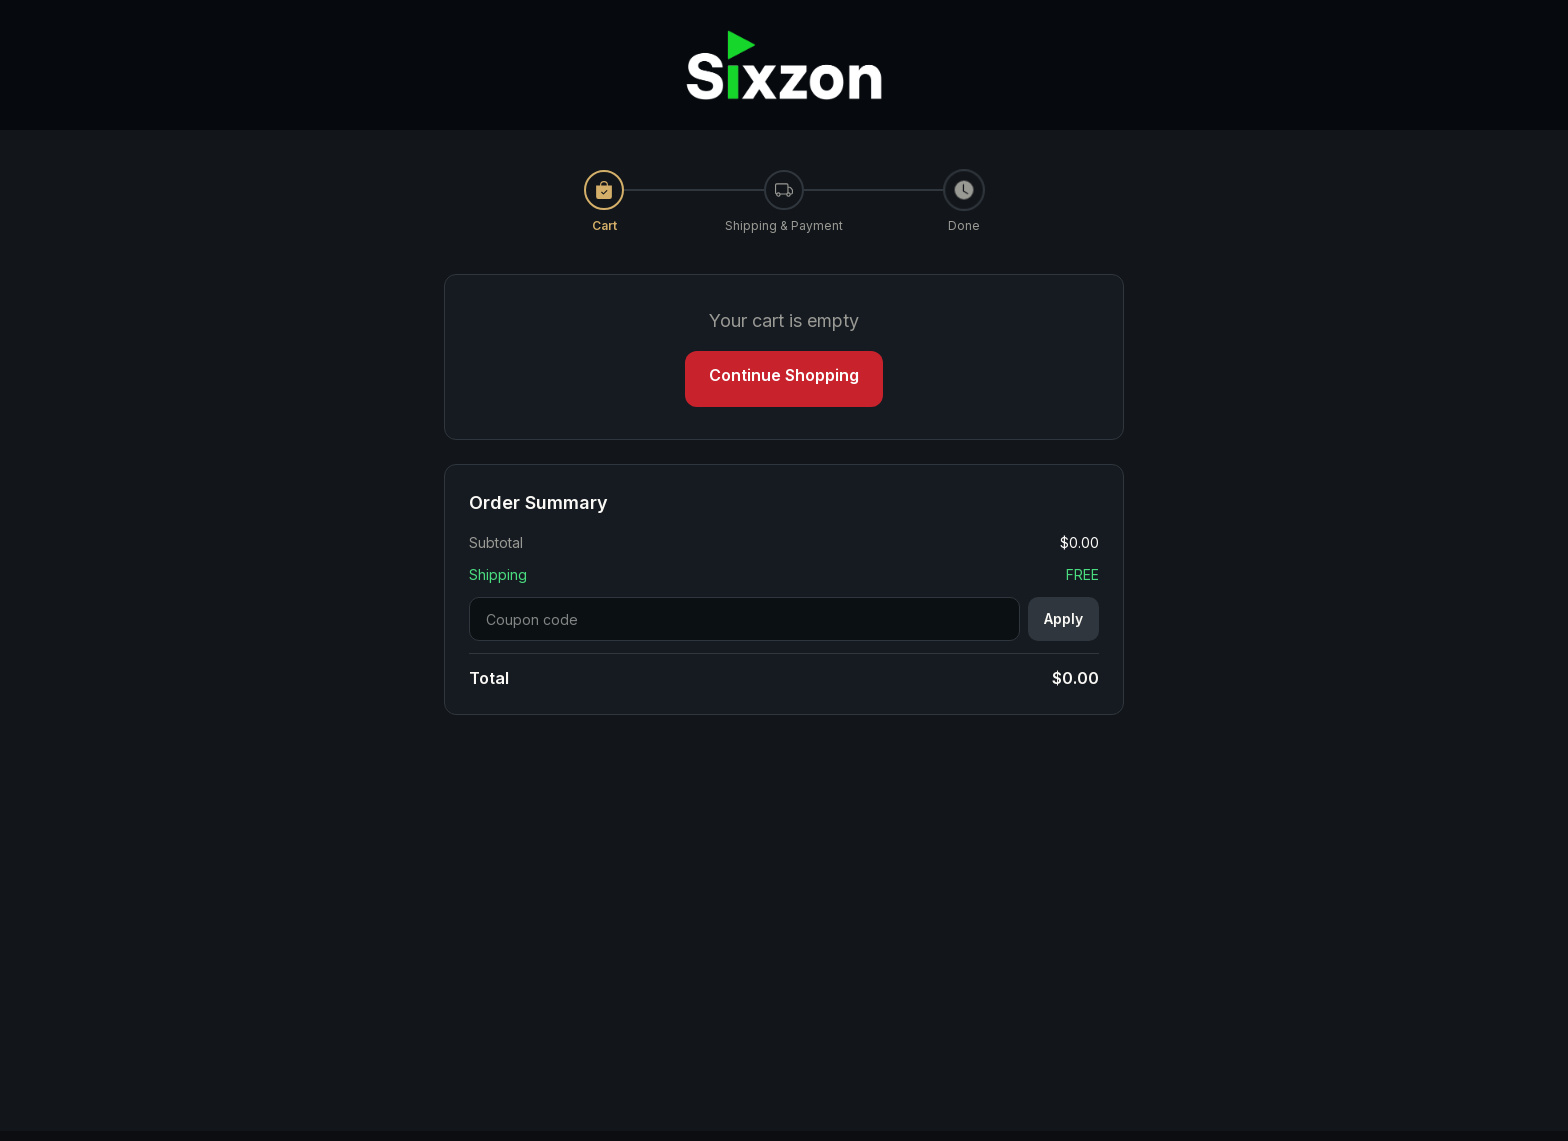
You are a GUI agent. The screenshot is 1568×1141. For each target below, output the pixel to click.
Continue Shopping (784, 375)
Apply (1063, 618)
